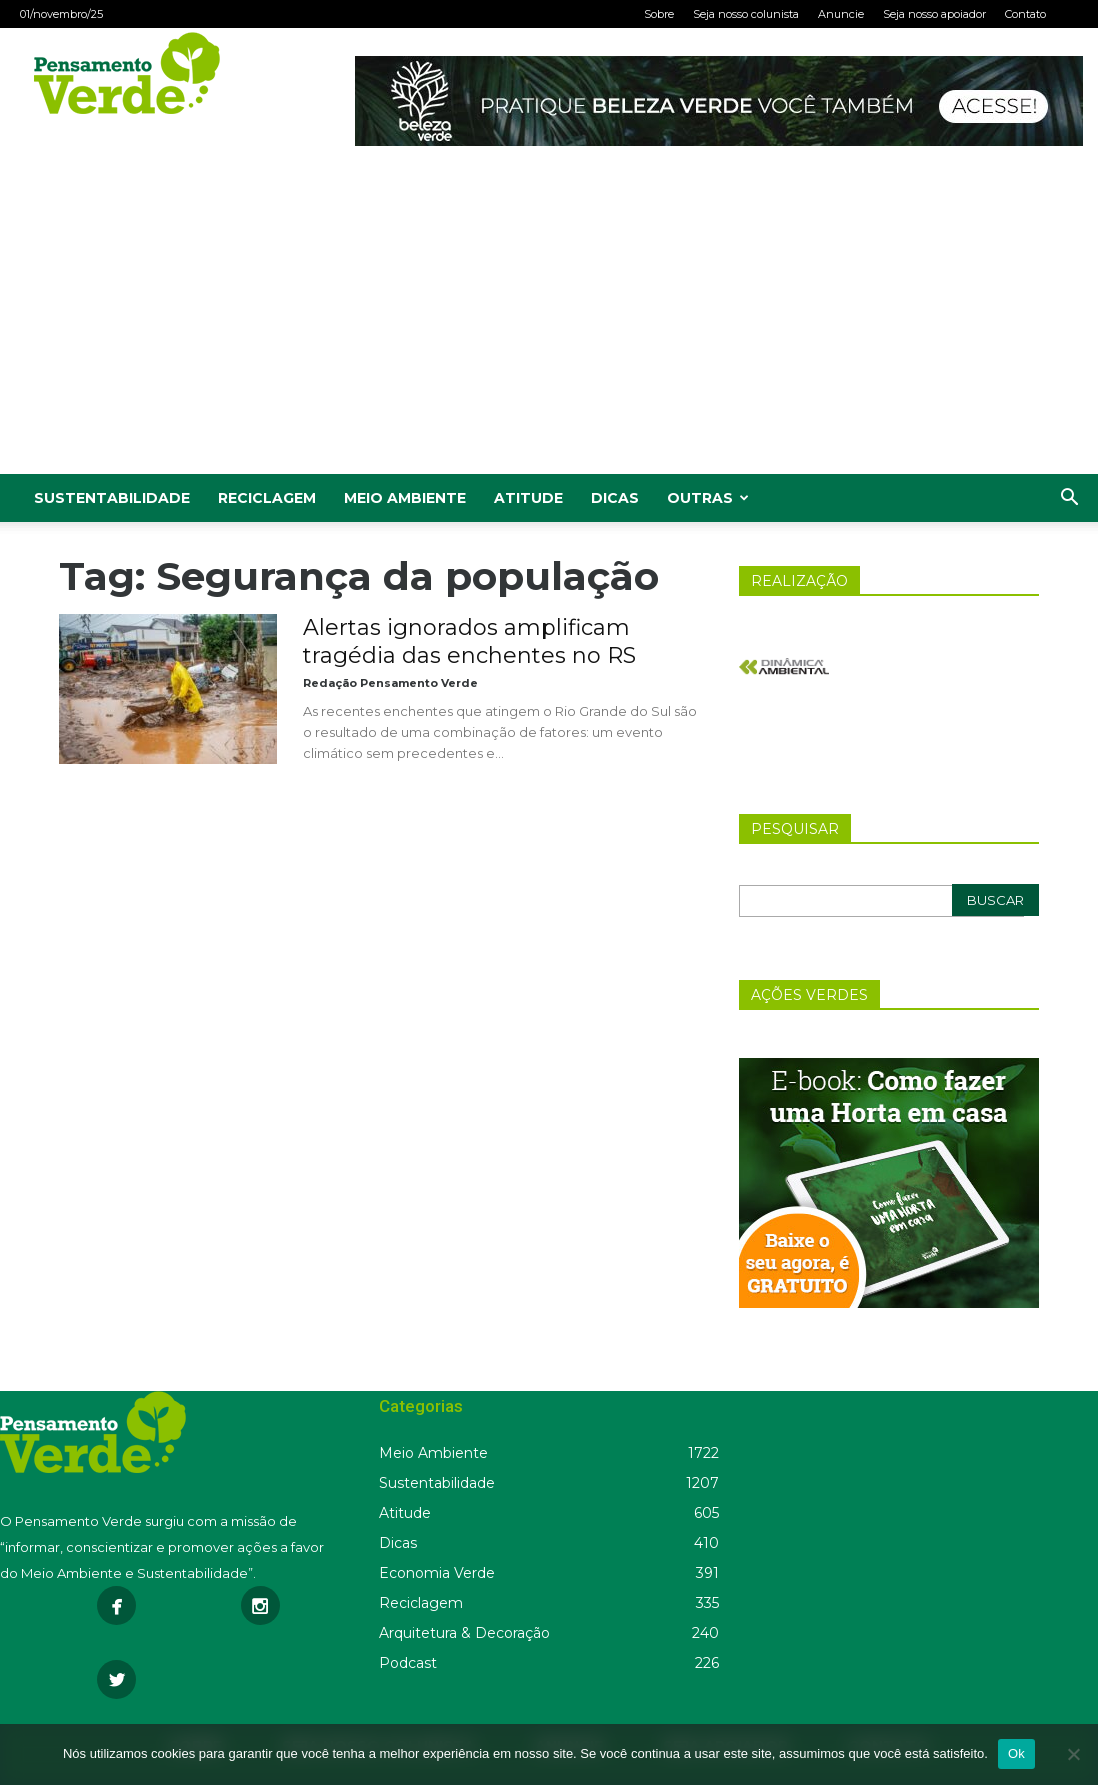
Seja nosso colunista (746, 14)
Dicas (615, 498)
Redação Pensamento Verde (390, 683)
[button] (1069, 499)
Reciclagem (267, 498)
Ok (1016, 1753)
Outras (708, 498)
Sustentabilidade (112, 498)
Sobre (659, 14)
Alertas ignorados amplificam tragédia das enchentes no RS (469, 641)
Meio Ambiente (405, 498)
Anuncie (841, 14)
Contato (1025, 14)
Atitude (528, 498)
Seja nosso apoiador (934, 14)
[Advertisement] (549, 324)
